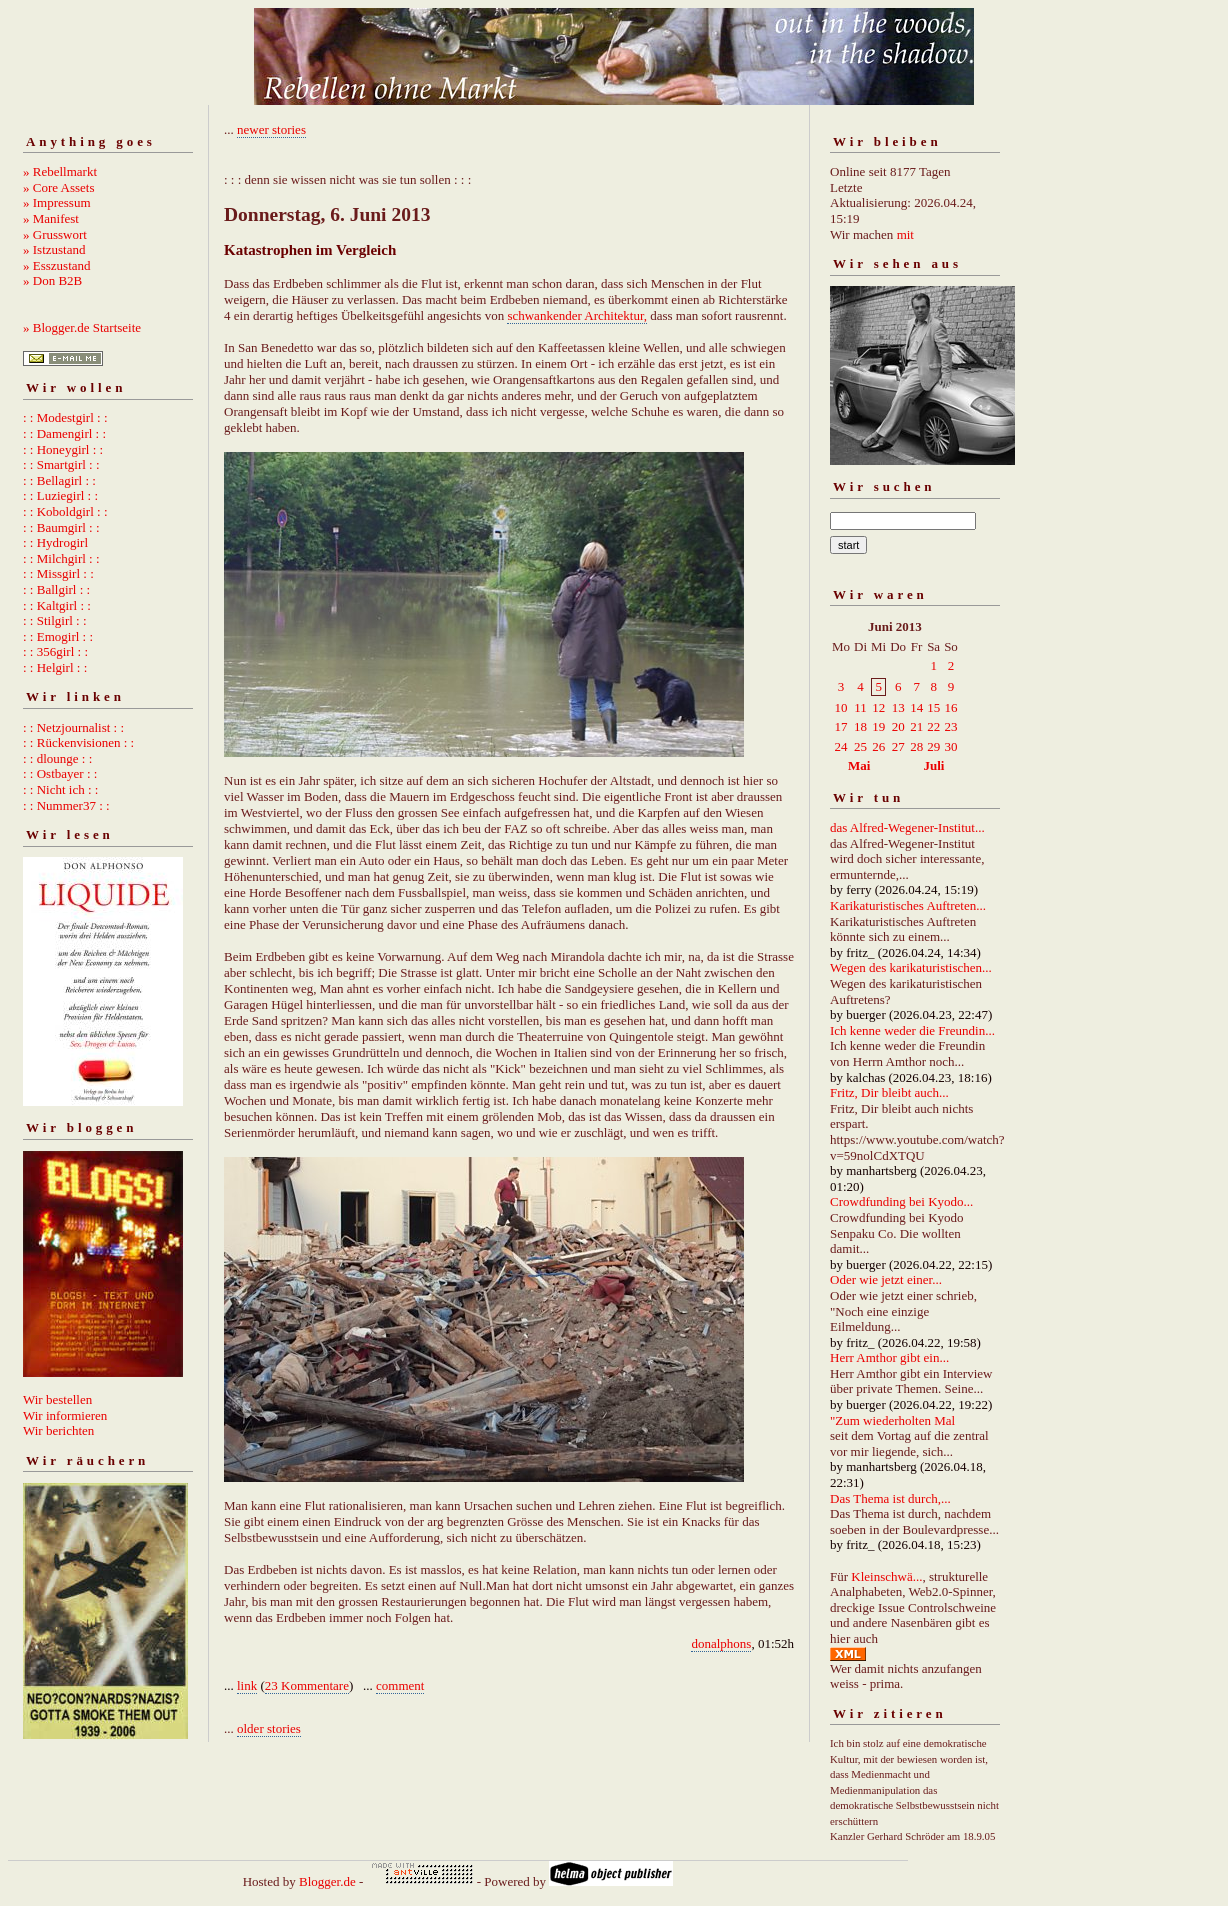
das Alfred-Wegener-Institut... (907, 827)
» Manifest (51, 218)
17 (841, 726)
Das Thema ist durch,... (890, 1498)
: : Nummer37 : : (66, 805)
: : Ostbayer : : (60, 773)
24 (841, 746)
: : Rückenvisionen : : (78, 742)
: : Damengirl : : (64, 433)
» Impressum (57, 202)
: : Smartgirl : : (61, 464)
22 (933, 726)
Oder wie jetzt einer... (886, 1279)
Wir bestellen (57, 1399)
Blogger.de (327, 1881)
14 (916, 707)
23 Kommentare (307, 1685)
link (247, 1685)
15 (933, 707)
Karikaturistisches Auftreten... (908, 905)
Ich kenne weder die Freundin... (912, 1030)
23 (950, 726)
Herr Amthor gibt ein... (889, 1357)
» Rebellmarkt (60, 171)
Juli (934, 765)
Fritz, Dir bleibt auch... (889, 1092)
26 (878, 746)
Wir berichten (58, 1430)
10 (841, 707)
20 (898, 726)
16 (950, 707)
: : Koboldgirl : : (65, 511)
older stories (269, 1728)
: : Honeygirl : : (63, 449)
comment (400, 1685)
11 (860, 707)
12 (878, 707)
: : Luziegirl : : (60, 495)
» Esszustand (57, 265)
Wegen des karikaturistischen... (911, 967)
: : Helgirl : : (55, 667)
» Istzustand (54, 249)
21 (916, 726)
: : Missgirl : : (58, 573)
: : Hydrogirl (55, 542)
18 (860, 726)
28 (916, 746)
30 (950, 746)
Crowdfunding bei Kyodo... (901, 1201)
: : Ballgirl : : (56, 589)
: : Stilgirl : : (55, 620)
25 (860, 746)
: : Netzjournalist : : (73, 727)
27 (898, 746)
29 (933, 746)
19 (878, 726)
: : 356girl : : (55, 651)
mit (905, 234)
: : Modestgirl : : (65, 417)
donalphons (721, 1643)
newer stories (271, 129)
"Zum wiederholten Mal (892, 1420)
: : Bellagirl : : (59, 480)
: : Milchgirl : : (61, 558)
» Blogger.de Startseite (82, 327)
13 (898, 707)
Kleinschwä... (886, 1576)
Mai (859, 765)
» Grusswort (55, 234)
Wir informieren (65, 1415)
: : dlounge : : (57, 758)
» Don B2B (52, 280)
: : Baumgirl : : (61, 527)
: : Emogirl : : (58, 636)
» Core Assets (59, 187)
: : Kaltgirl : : (57, 605)
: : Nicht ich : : (60, 789)
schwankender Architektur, (577, 315)
